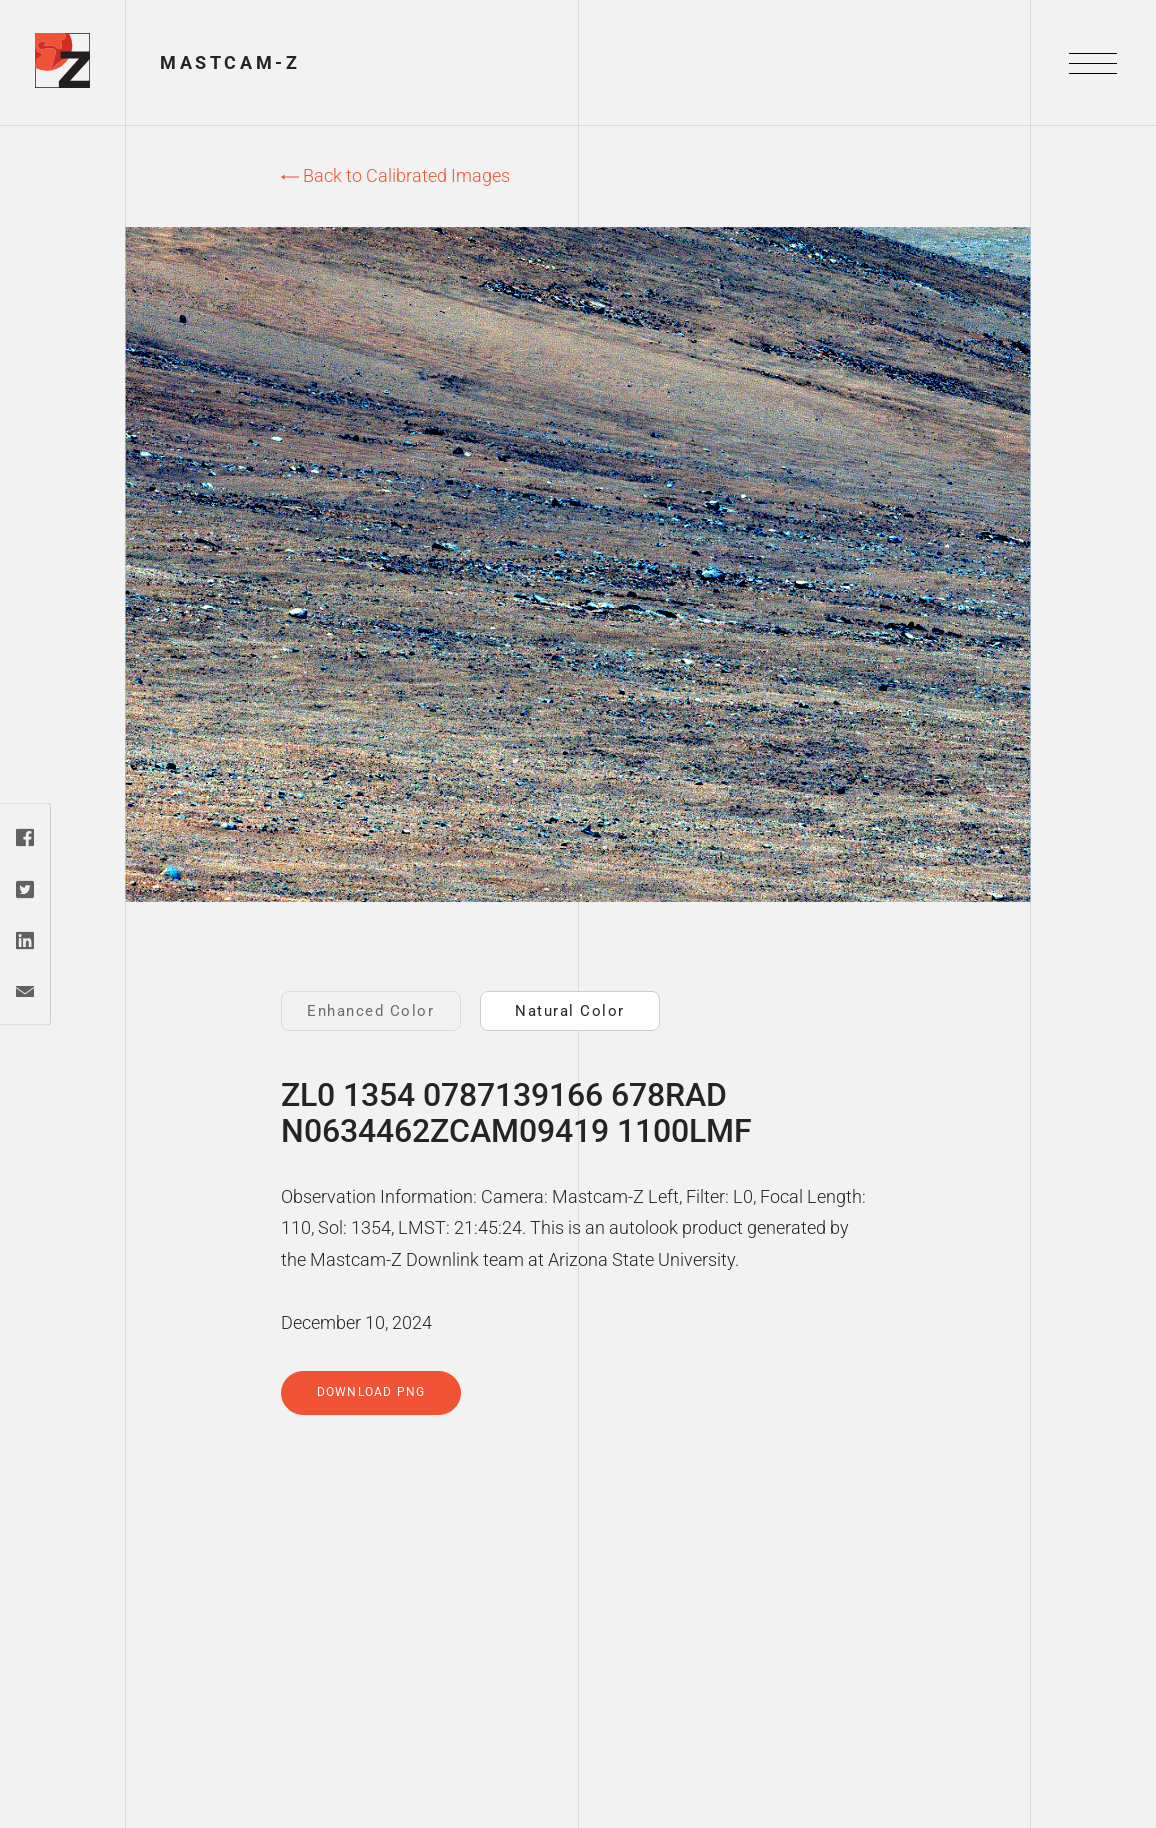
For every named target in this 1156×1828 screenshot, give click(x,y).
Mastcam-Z (230, 62)
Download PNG (371, 1392)
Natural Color (570, 1011)
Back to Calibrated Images (395, 175)
